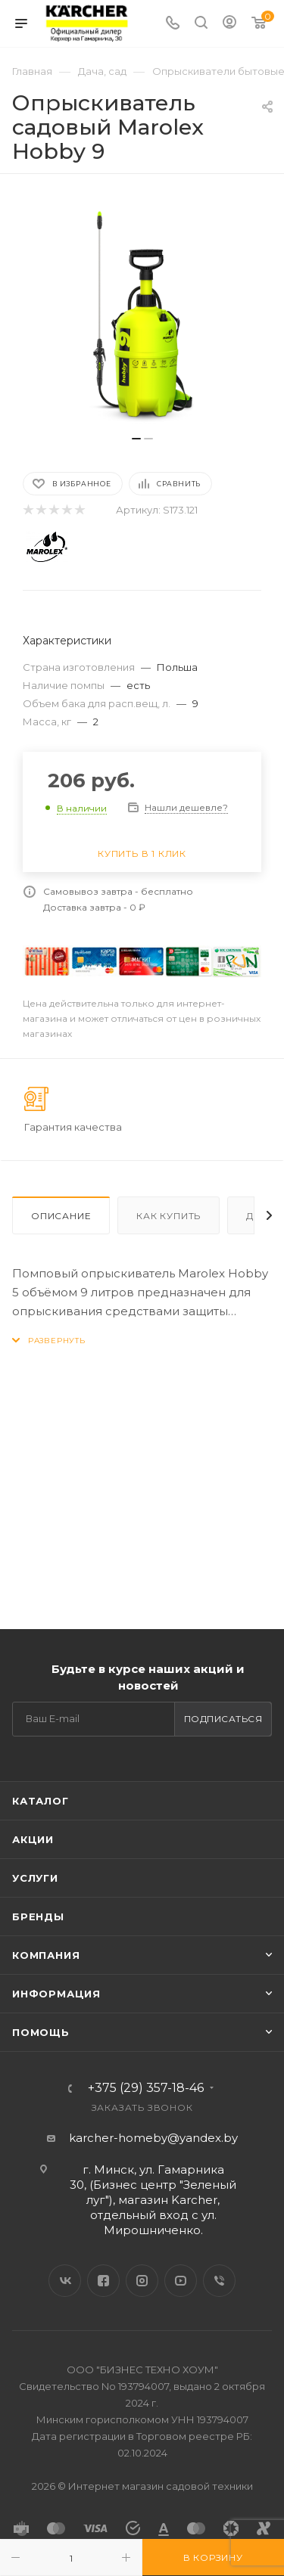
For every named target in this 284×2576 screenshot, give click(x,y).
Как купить (168, 1215)
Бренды (38, 1916)
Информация (56, 1994)
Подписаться (223, 1718)
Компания (46, 1955)
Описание (61, 1215)
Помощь (41, 2032)
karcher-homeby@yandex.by (153, 2138)
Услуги (35, 1878)
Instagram (142, 2280)
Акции (33, 1839)
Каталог (40, 1801)
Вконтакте (64, 2280)
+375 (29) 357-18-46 (146, 2088)
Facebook (103, 2280)
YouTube (180, 2280)
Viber (219, 2280)
